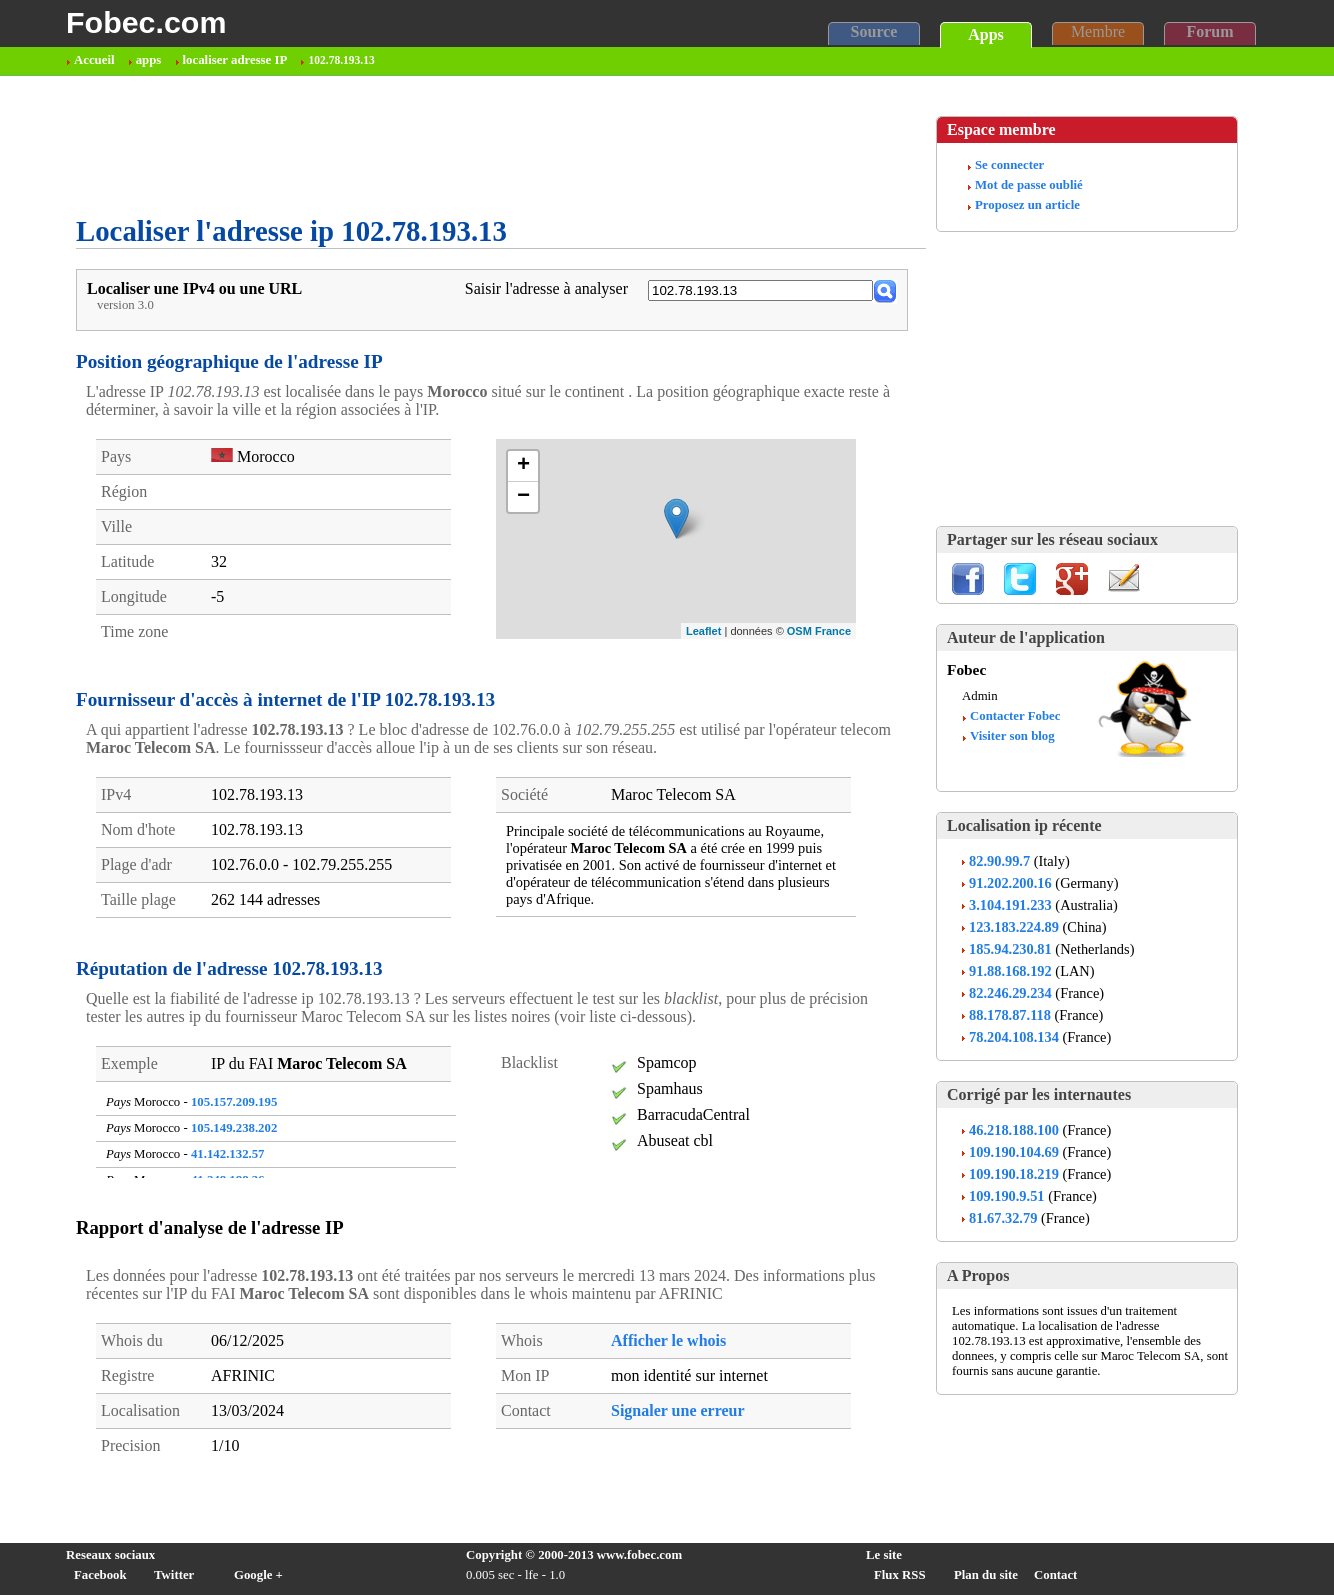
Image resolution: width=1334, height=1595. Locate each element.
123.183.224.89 (1014, 927)
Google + (258, 1575)
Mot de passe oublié (1029, 185)
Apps (986, 34)
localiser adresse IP (235, 60)
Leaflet (703, 631)
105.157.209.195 (234, 1102)
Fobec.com (146, 22)
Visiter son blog (1012, 736)
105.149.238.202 (234, 1128)
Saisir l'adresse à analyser (546, 288)
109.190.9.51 (1007, 1196)
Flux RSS (900, 1575)
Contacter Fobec (1015, 716)
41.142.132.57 (228, 1154)
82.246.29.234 (1010, 993)
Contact (1055, 1575)
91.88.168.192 (1010, 971)
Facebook (100, 1575)
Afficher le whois (668, 1340)
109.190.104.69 (1014, 1152)
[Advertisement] (440, 146)
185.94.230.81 (1010, 949)
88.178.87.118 (1010, 1015)
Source (874, 31)
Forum (1209, 31)
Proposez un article (1027, 205)
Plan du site (986, 1575)
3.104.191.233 (1010, 905)
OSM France (819, 631)
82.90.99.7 (999, 861)
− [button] (523, 497)
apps (149, 60)
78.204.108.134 (1014, 1037)
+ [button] (523, 466)
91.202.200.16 (1010, 883)
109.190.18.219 (1014, 1174)
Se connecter (1009, 165)
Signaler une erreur (678, 1410)
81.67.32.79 (1003, 1218)
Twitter (174, 1575)
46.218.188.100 (1014, 1130)
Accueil (94, 60)
